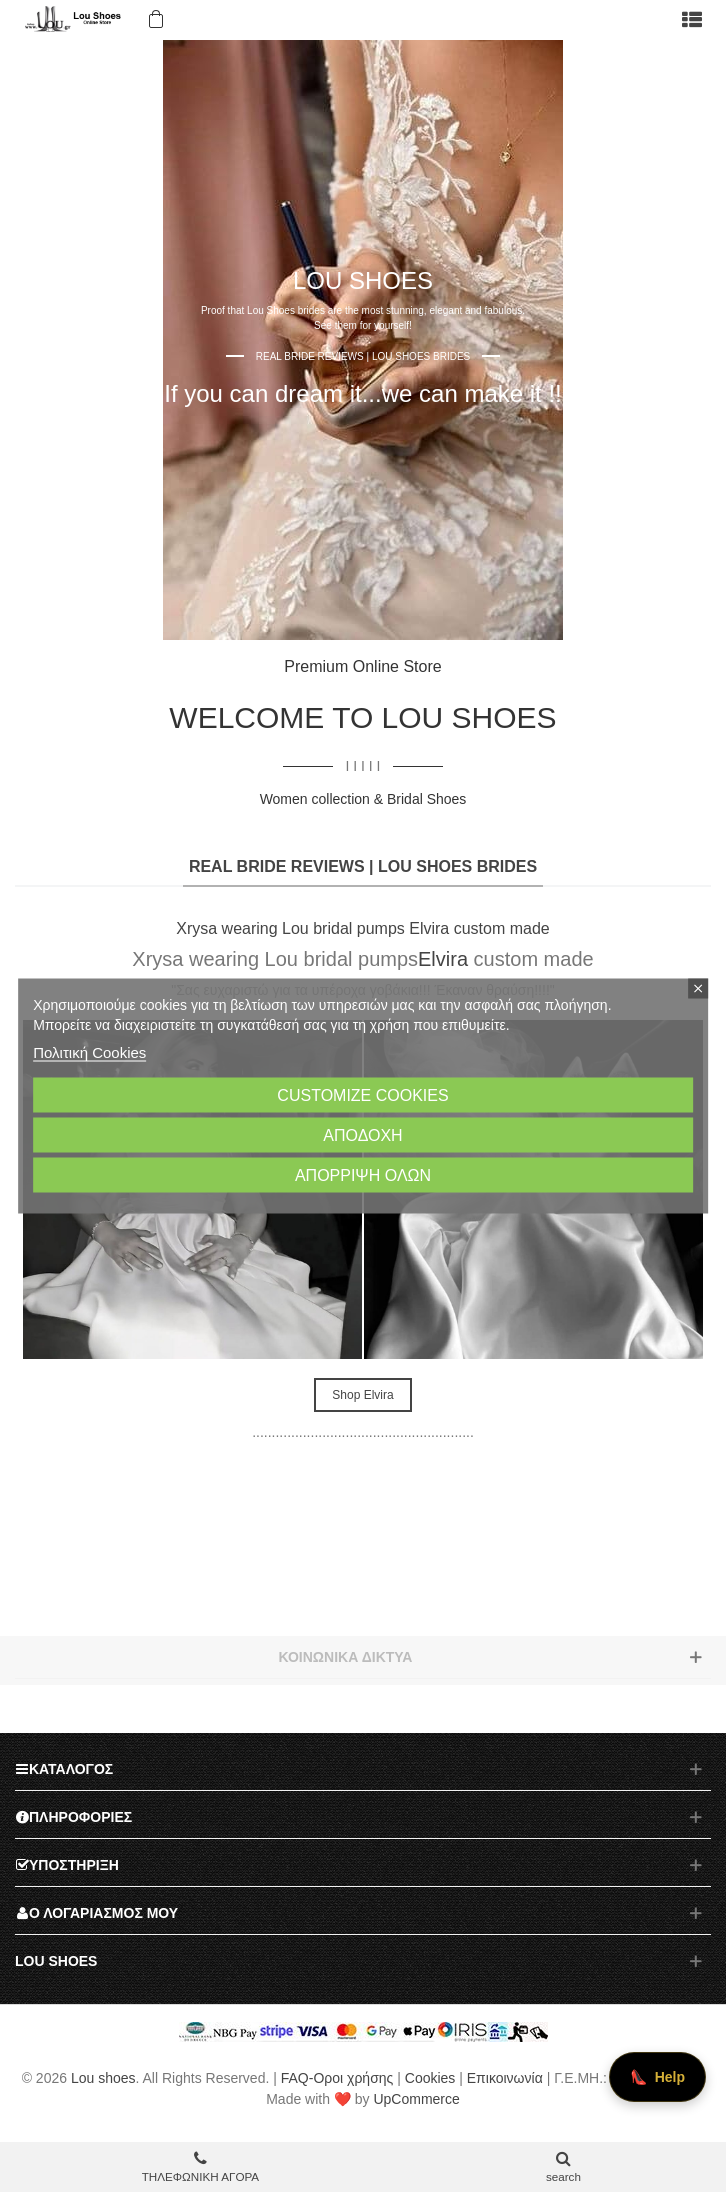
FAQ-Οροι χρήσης (337, 2078)
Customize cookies (362, 1095)
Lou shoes (103, 2078)
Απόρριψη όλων (363, 1175)
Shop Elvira (362, 1395)
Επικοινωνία (505, 2078)
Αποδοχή (362, 1135)
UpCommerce (416, 2099)
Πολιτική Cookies (89, 1052)
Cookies (430, 2078)
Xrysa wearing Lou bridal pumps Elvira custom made (363, 928)
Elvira (443, 959)
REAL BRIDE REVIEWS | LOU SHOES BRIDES (363, 866)
